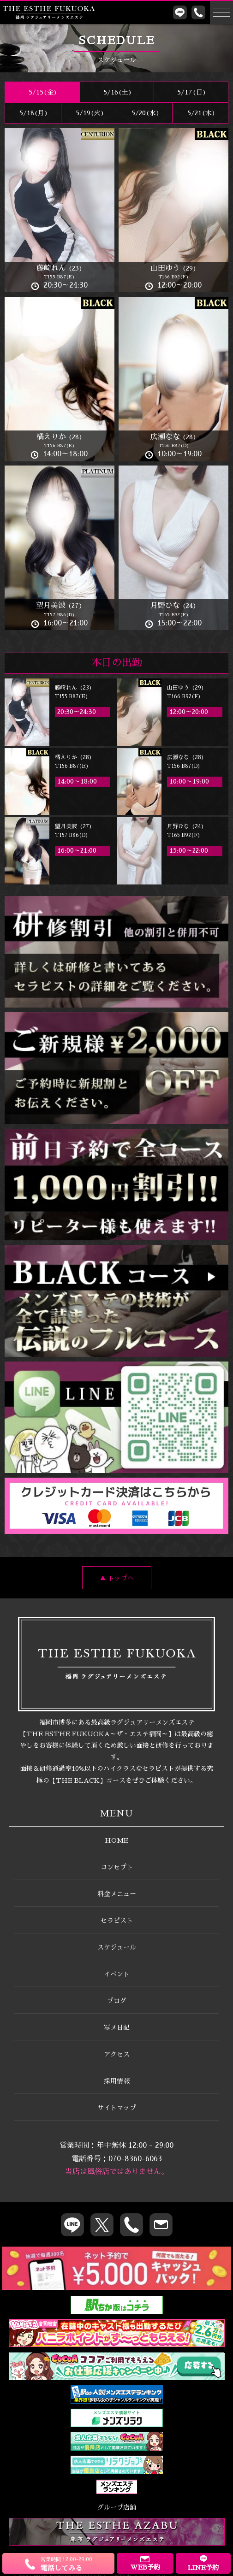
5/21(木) (200, 113)
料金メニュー (116, 1894)
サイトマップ (116, 2107)
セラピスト (117, 1920)
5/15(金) (42, 92)
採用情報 (117, 2081)
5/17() (190, 92)
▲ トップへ (117, 1578)
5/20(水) (145, 113)
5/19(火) (89, 113)
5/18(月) (33, 113)
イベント (117, 1974)
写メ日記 (117, 2027)
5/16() (117, 92)
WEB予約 (145, 2562)
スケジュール (116, 1947)
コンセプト (117, 1867)
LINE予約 (203, 2563)
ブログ (116, 2001)
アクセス (117, 2054)
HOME (116, 1840)
